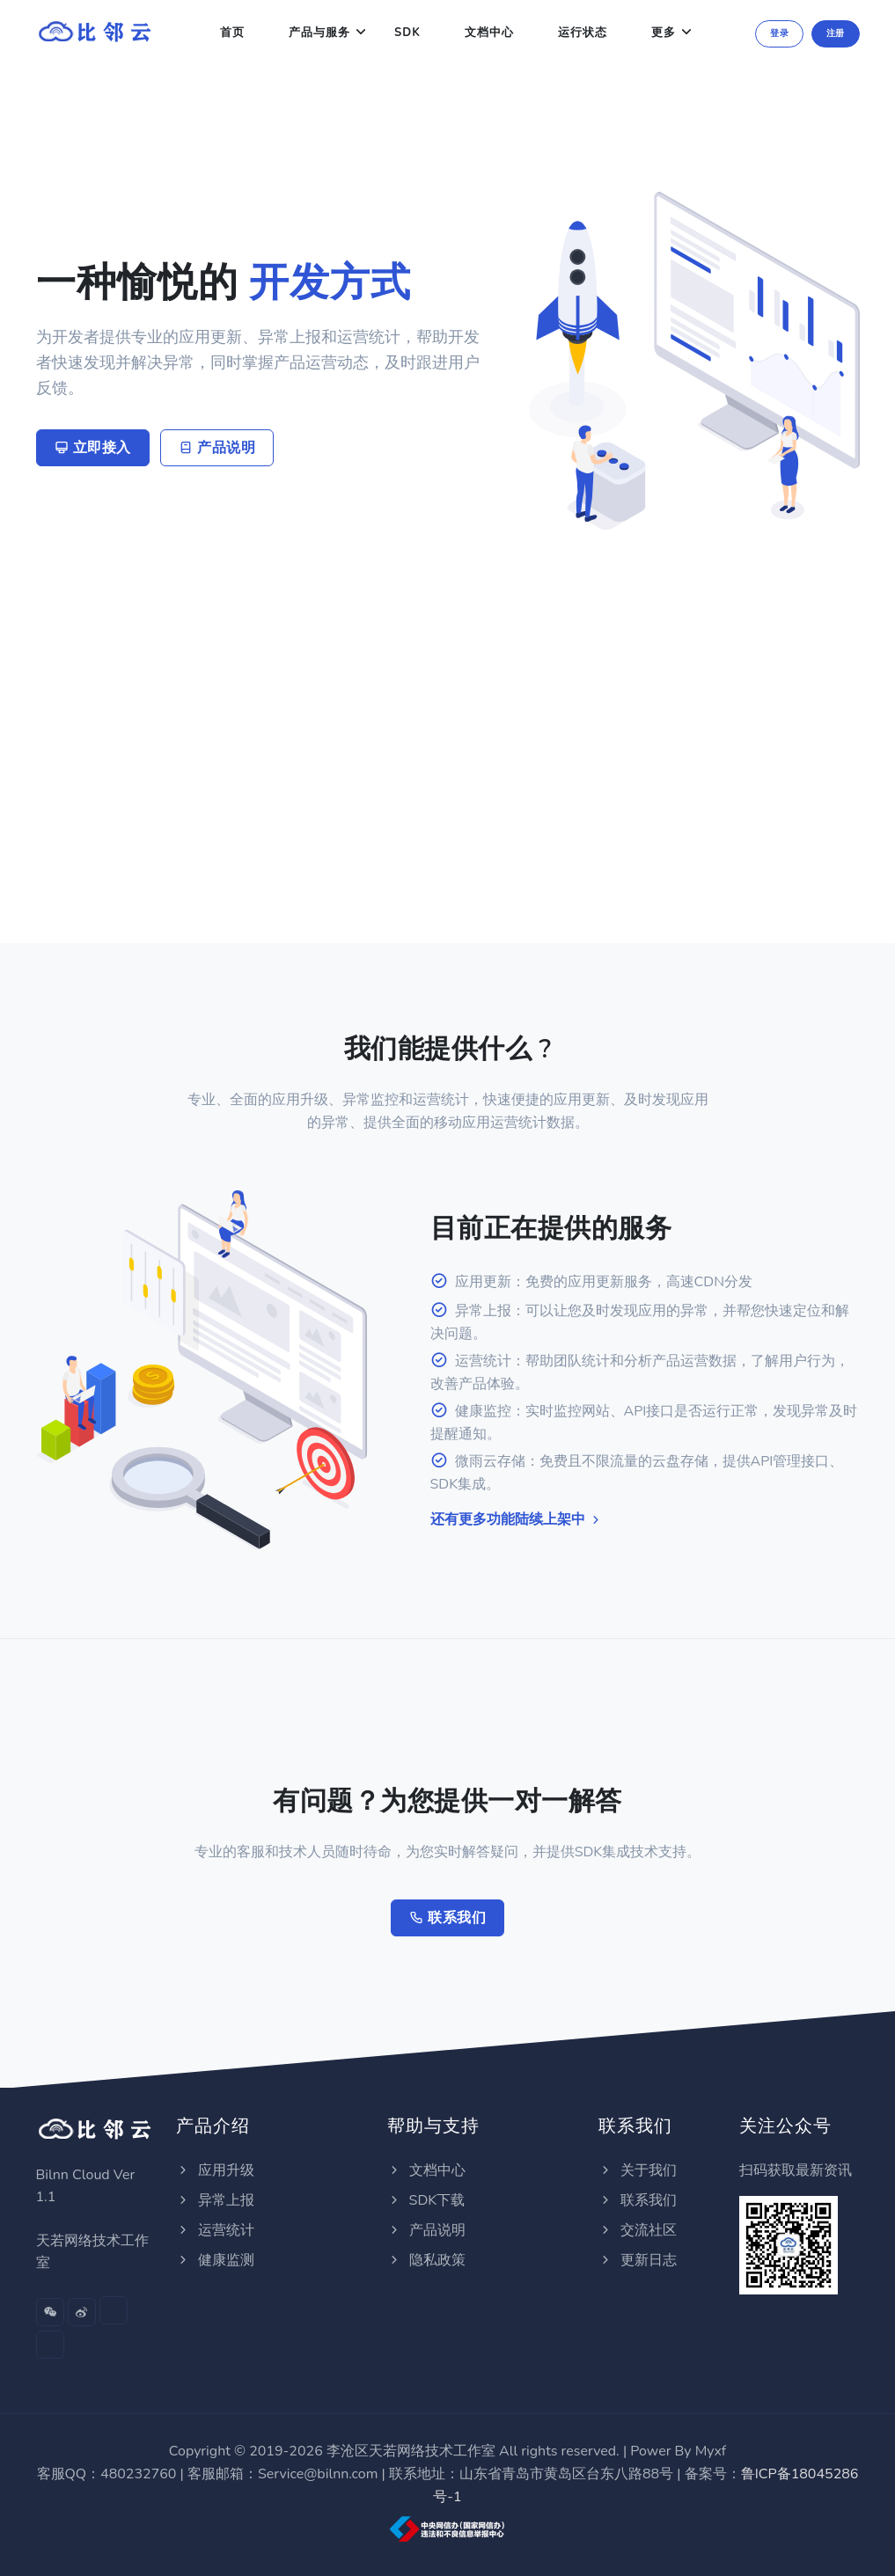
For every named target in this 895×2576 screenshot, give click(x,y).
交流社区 (637, 2230)
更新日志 (637, 2260)
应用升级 (214, 2170)
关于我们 (637, 2170)
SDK (407, 32)
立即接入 (93, 447)
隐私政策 (426, 2260)
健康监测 (214, 2260)
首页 (232, 32)
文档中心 (489, 32)
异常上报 (214, 2200)
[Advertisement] (448, 661)
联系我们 (447, 1918)
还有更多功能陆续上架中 (516, 1519)
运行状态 (582, 32)
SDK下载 (426, 2200)
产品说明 (217, 447)
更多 (663, 32)
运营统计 (214, 2230)
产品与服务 (319, 32)
